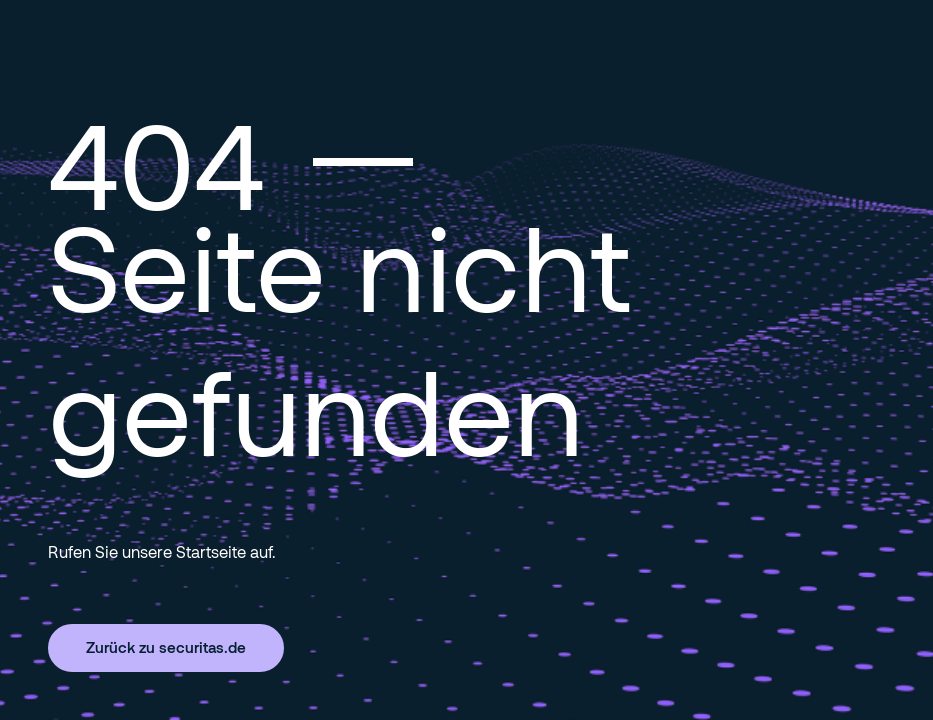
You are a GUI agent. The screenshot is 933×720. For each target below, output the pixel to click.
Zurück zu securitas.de (166, 647)
